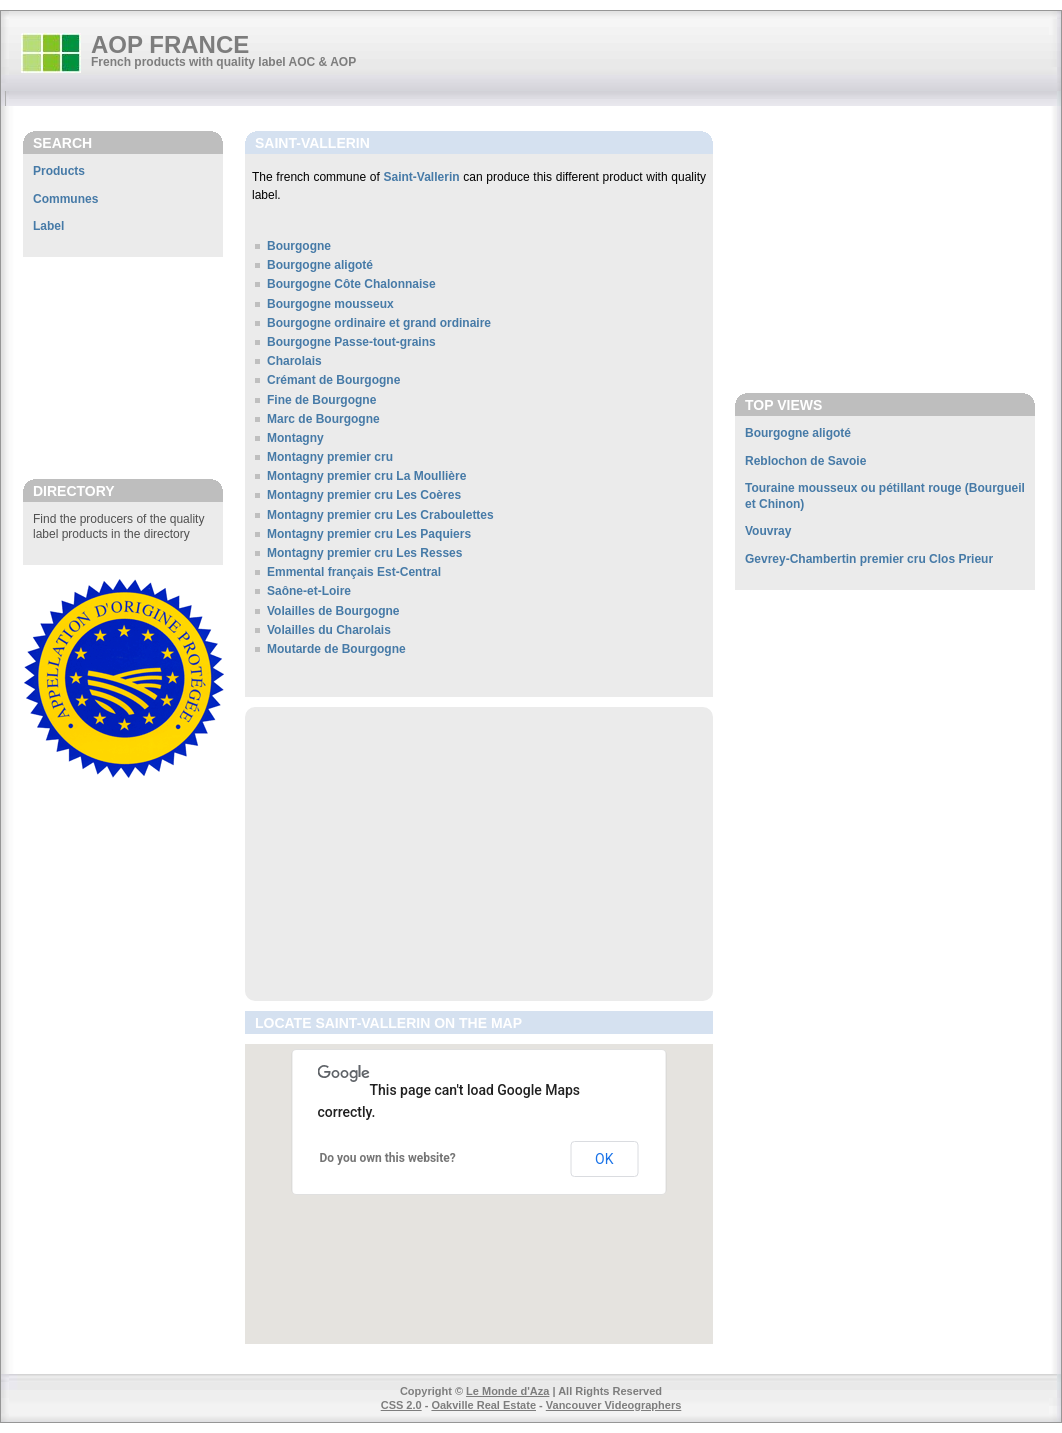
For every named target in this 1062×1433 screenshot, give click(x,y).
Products (59, 171)
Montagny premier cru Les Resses (364, 553)
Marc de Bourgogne (323, 419)
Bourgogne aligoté (320, 265)
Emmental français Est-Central (354, 572)
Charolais (294, 361)
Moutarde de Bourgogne (336, 649)
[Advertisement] (123, 367)
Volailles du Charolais (329, 630)
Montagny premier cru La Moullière (366, 476)
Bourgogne (299, 246)
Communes (65, 199)
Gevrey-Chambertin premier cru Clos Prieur (869, 559)
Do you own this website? (388, 1158)
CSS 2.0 (401, 1405)
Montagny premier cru (330, 457)
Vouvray (768, 531)
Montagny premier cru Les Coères (364, 495)
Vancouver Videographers (614, 1405)
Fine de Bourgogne (321, 400)
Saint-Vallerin (422, 177)
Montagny (295, 438)
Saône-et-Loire (309, 591)
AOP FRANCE (170, 44)
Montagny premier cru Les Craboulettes (380, 515)
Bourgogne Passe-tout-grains (351, 342)
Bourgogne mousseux (330, 304)
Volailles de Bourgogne (333, 611)
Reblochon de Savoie (805, 461)
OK (604, 1159)
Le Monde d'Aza (507, 1391)
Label (48, 226)
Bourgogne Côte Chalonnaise (351, 284)
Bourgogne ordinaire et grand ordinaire (379, 323)
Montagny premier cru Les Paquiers (369, 534)
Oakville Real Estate (483, 1405)
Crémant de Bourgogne (333, 380)
